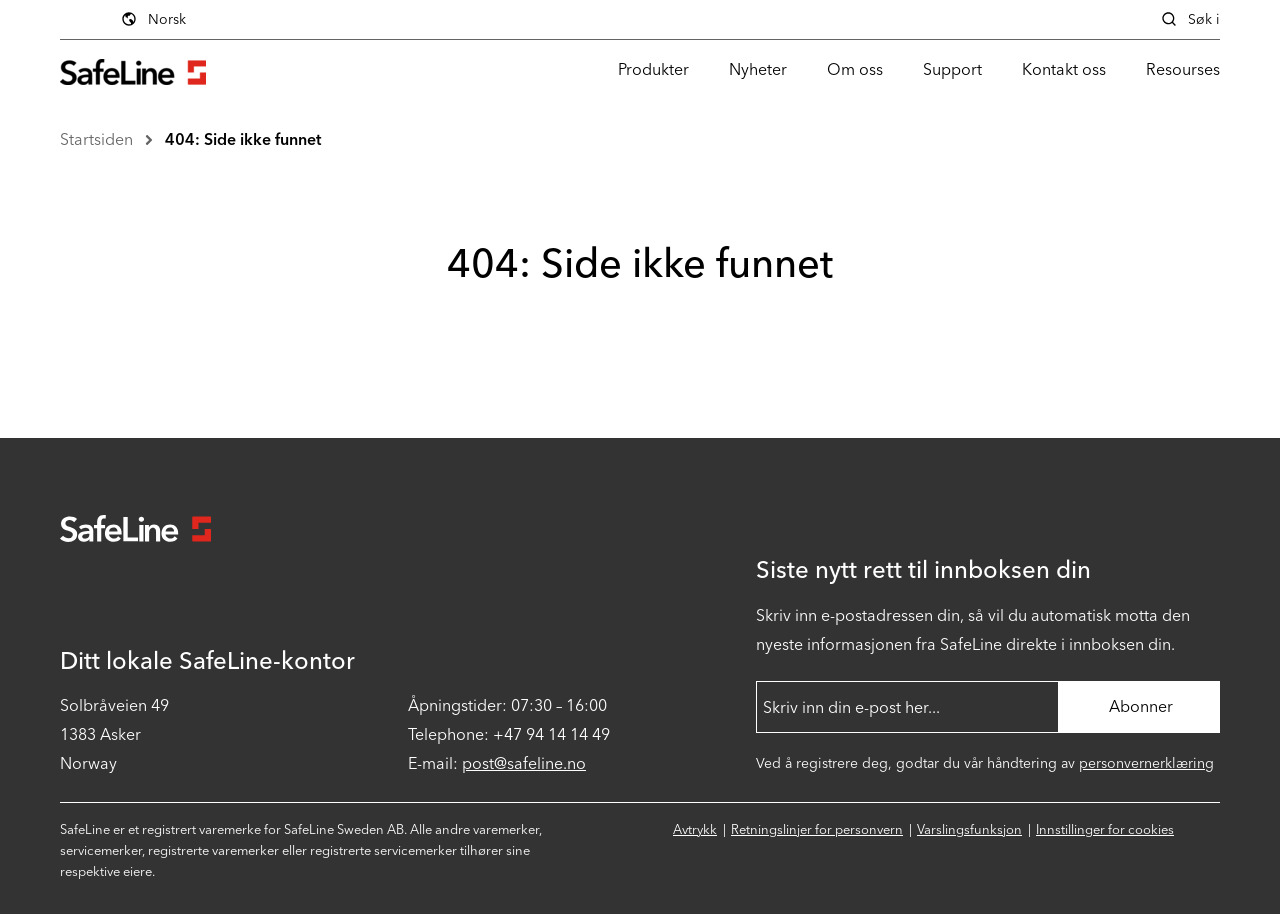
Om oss (855, 69)
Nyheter (758, 69)
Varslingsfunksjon (969, 829)
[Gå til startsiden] (133, 69)
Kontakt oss (1064, 69)
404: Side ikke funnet (243, 139)
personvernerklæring (1146, 763)
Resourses (1183, 69)
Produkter (653, 69)
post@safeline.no (524, 763)
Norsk (288, 19)
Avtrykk (695, 829)
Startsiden (96, 139)
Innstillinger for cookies (1105, 829)
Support (952, 69)
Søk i (1190, 19)
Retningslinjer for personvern (817, 829)
